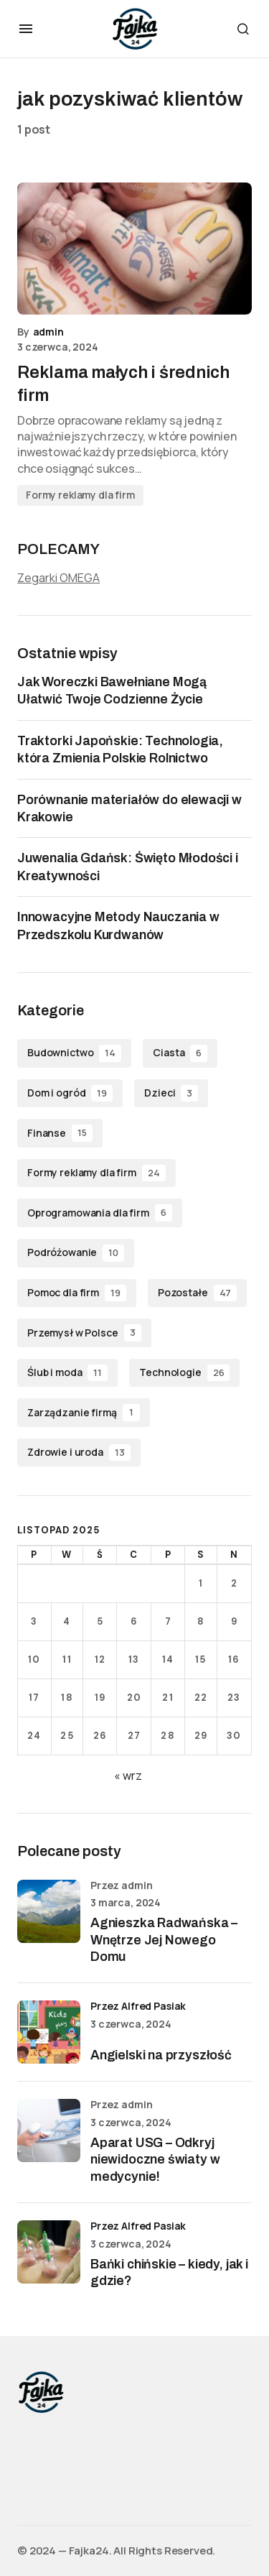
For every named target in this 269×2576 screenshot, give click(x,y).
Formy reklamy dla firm (80, 495)
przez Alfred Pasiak (138, 2006)
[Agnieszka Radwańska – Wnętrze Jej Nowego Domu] (48, 1911)
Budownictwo (74, 1053)
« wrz (128, 1775)
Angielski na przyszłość (161, 2055)
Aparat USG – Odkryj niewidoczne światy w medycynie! (155, 2160)
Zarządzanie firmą (83, 1412)
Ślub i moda (67, 1373)
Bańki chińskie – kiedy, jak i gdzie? (169, 2272)
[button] (25, 28)
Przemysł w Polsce (84, 1333)
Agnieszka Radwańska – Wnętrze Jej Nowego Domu (163, 1940)
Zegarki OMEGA (58, 578)
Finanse (60, 1133)
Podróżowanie (75, 1253)
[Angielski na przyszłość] (48, 2032)
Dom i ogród (70, 1093)
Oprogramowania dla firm (99, 1213)
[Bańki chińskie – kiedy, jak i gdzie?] (48, 2252)
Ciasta (180, 1053)
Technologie (184, 1373)
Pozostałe (197, 1293)
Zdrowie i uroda (79, 1453)
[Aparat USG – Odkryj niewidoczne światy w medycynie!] (48, 2130)
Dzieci (171, 1093)
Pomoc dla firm (76, 1293)
